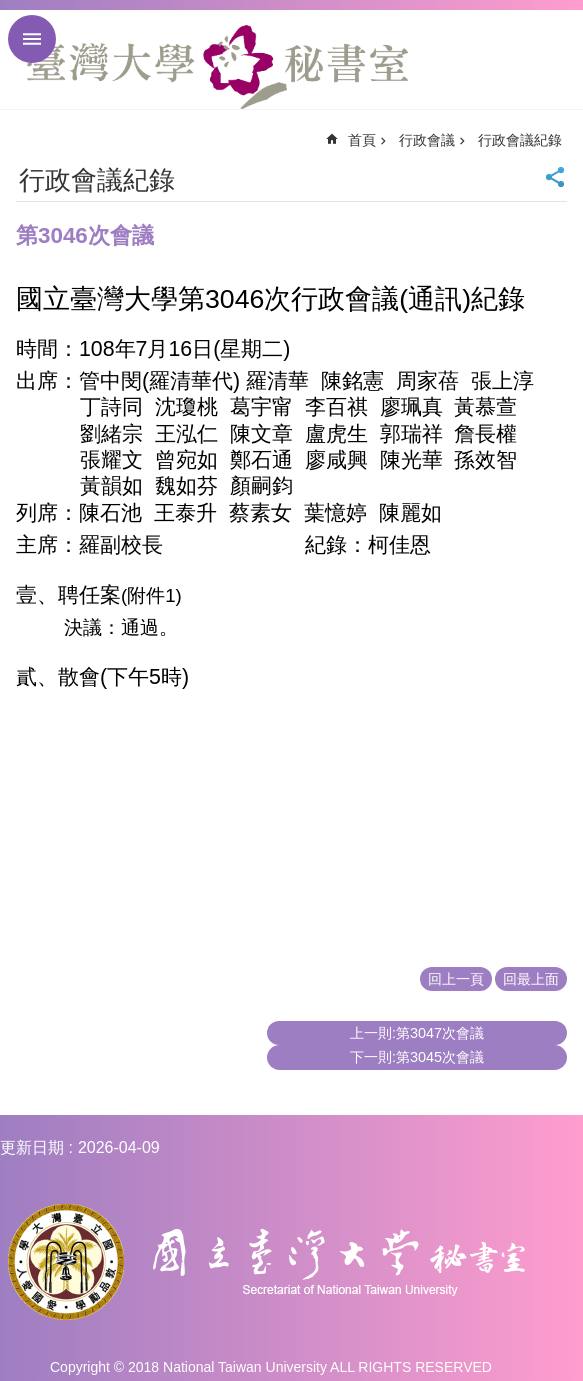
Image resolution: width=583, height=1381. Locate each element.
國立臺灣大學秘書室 (217, 67)
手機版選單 (32, 39)
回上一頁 (456, 979)
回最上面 (531, 979)
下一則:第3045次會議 (417, 1057)
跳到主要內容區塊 (10, 10)
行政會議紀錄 (520, 140)
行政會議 (427, 140)
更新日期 (32, 1147)
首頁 (362, 140)
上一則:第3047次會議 (417, 1033)
